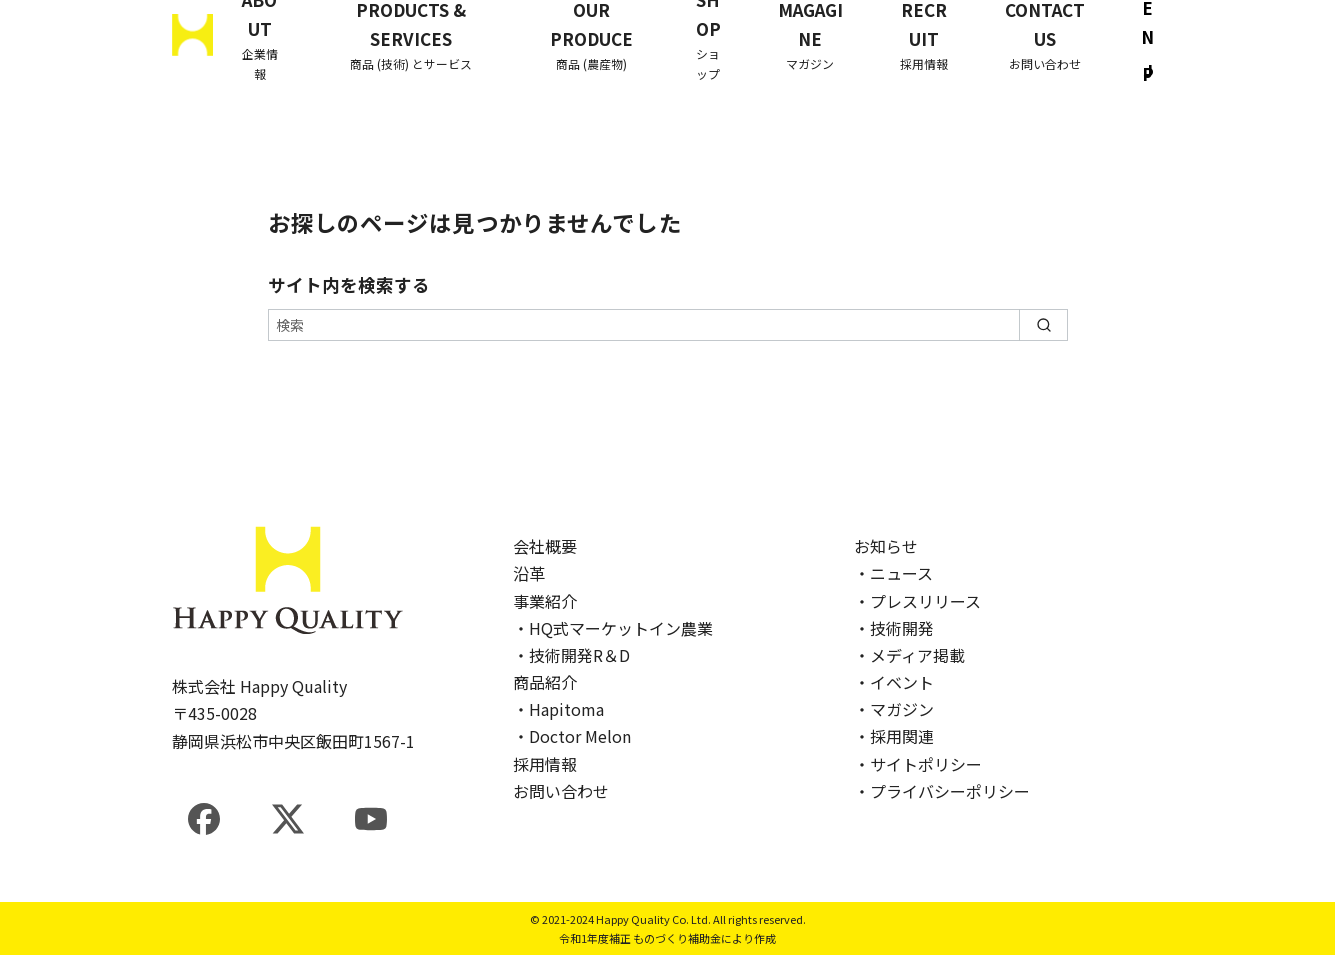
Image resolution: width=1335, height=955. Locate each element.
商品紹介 (545, 682)
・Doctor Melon (572, 736)
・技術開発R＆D (571, 655)
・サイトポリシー (918, 764)
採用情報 (545, 764)
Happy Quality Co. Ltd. (653, 919)
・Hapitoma (558, 709)
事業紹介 (545, 601)
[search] (1043, 325)
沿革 (529, 573)
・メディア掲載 (909, 655)
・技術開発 (894, 628)
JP (1148, 73)
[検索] (668, 325)
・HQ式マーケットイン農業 (613, 628)
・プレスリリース (917, 601)
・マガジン (894, 709)
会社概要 (545, 546)
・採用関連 (894, 736)
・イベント (894, 682)
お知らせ (886, 546)
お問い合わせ (561, 791)
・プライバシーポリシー (942, 791)
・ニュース (893, 573)
